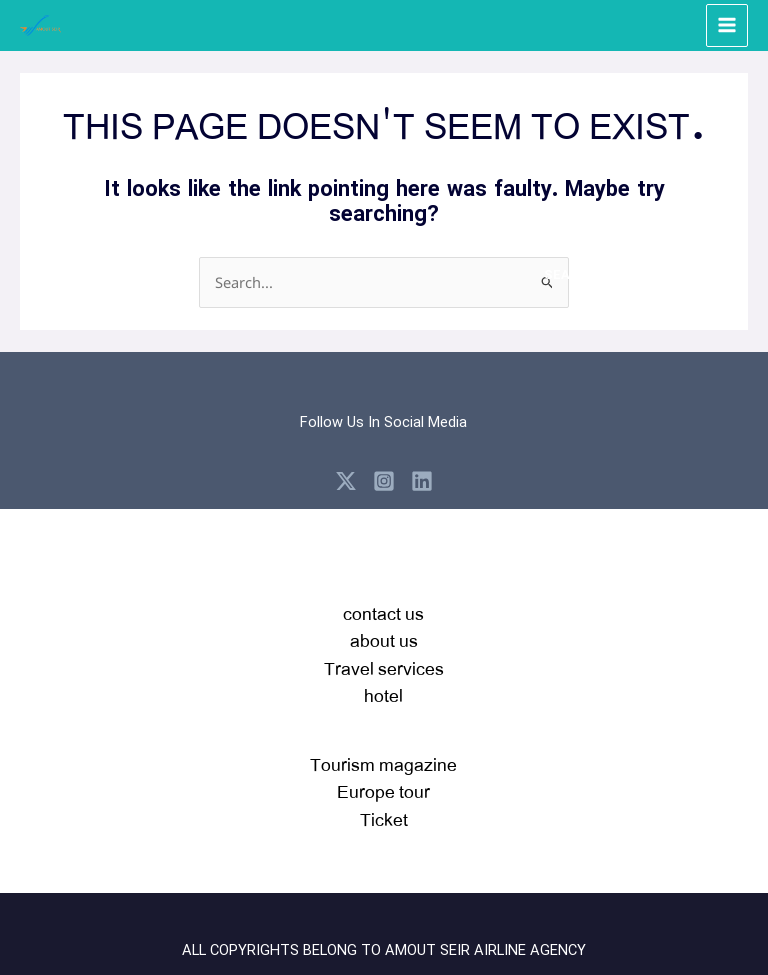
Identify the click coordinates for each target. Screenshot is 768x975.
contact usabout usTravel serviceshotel (384, 653)
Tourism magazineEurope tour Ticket (383, 789)
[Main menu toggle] (727, 25)
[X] (346, 480)
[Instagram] (384, 480)
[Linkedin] (422, 480)
